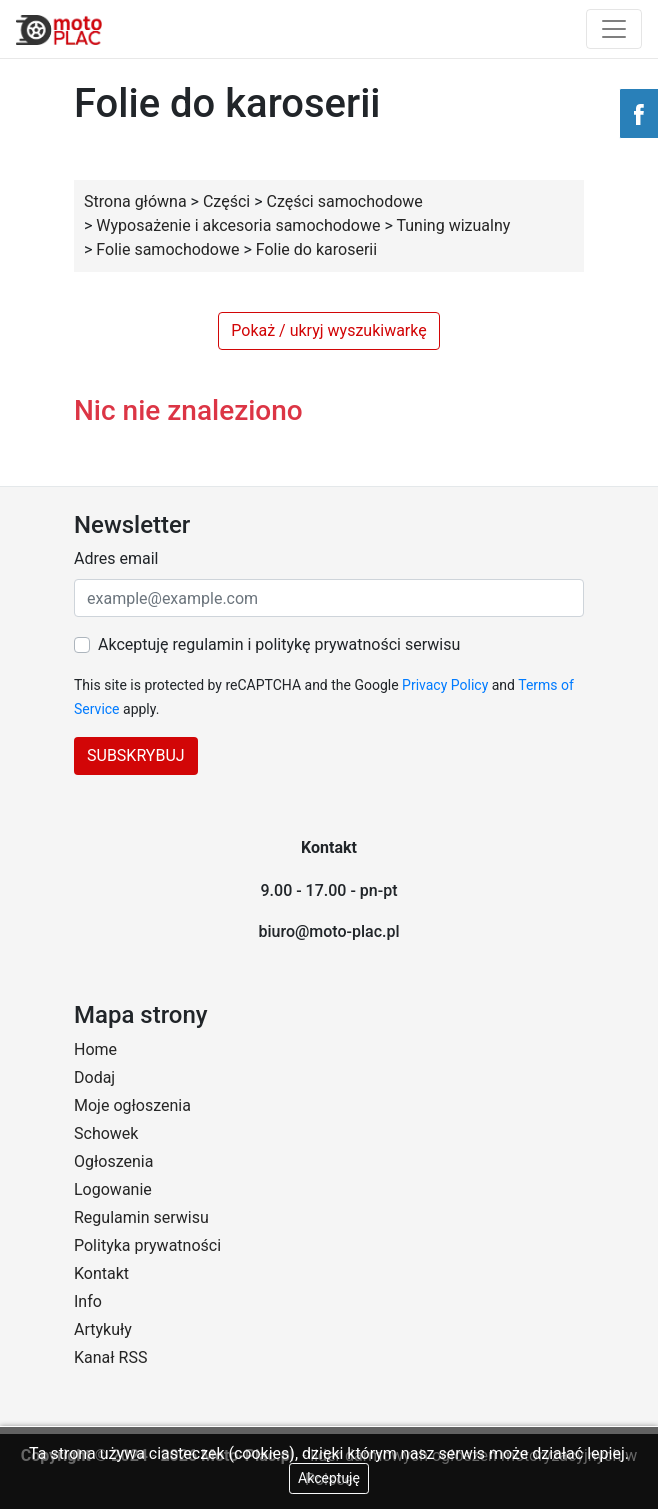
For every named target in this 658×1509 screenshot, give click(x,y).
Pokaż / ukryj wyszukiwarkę (328, 330)
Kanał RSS (110, 1357)
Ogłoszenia (113, 1161)
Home (95, 1049)
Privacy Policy (445, 685)
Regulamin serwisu (141, 1217)
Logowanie (113, 1189)
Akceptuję (329, 1478)
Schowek (106, 1133)
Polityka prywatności (147, 1245)
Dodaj (94, 1077)
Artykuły (103, 1329)
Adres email (116, 558)
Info (88, 1301)
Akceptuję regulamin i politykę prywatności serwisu (279, 644)
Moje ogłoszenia (132, 1105)
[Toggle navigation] (614, 29)
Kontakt (101, 1273)
